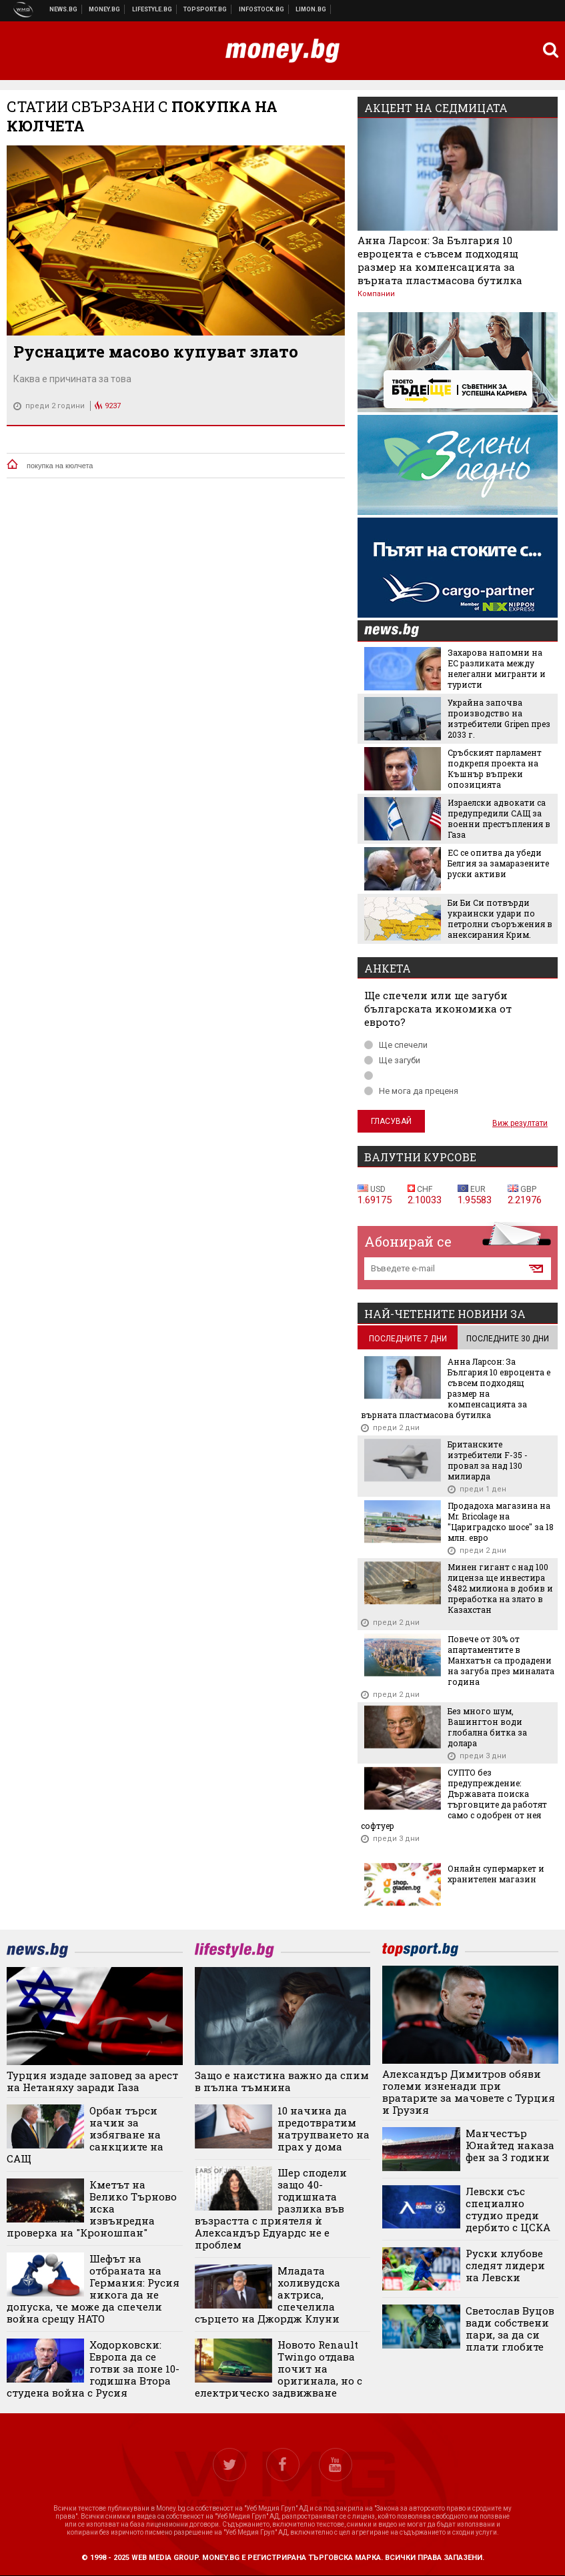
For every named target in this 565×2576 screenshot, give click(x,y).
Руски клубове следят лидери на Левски (505, 2265)
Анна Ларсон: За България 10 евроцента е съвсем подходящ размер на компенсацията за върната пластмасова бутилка (440, 260)
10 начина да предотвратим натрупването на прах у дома (323, 2128)
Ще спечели (396, 1045)
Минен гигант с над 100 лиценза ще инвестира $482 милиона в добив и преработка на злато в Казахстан (500, 1588)
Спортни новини (205, 9)
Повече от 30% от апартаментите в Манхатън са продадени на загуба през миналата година (501, 1660)
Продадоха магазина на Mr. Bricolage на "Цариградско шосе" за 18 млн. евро (501, 1521)
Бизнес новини (105, 9)
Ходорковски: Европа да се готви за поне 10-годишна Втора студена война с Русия (93, 2369)
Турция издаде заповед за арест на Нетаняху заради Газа (92, 2081)
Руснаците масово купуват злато (155, 351)
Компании (376, 293)
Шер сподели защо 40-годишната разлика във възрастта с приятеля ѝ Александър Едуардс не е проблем (271, 2208)
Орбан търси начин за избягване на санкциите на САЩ (85, 2134)
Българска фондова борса (262, 9)
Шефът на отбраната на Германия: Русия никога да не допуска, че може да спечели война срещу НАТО (93, 2288)
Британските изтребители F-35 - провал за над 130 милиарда (488, 1460)
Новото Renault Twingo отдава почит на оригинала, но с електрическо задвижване (278, 2369)
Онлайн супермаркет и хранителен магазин (496, 1873)
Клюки (152, 9)
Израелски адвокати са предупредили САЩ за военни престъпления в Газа (499, 818)
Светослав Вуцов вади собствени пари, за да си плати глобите (510, 2329)
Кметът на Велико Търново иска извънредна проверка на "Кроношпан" (92, 2208)
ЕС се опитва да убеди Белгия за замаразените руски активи (498, 863)
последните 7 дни (408, 1338)
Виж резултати (520, 1123)
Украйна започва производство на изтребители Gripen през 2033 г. (499, 718)
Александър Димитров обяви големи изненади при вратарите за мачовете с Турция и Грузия (468, 2091)
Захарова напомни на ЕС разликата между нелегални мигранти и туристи (497, 668)
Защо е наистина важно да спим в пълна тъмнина (282, 2081)
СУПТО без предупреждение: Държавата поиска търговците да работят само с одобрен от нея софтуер (454, 1799)
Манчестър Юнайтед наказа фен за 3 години (510, 2145)
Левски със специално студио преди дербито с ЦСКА (508, 2209)
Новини (63, 9)
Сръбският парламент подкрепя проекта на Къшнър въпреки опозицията (495, 768)
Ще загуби (392, 1060)
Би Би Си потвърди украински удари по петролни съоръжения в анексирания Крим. (500, 918)
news (400, 631)
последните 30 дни (507, 1338)
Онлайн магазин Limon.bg (311, 9)
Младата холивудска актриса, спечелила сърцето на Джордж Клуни (267, 2295)
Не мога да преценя (411, 1091)
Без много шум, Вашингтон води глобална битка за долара (487, 1727)
